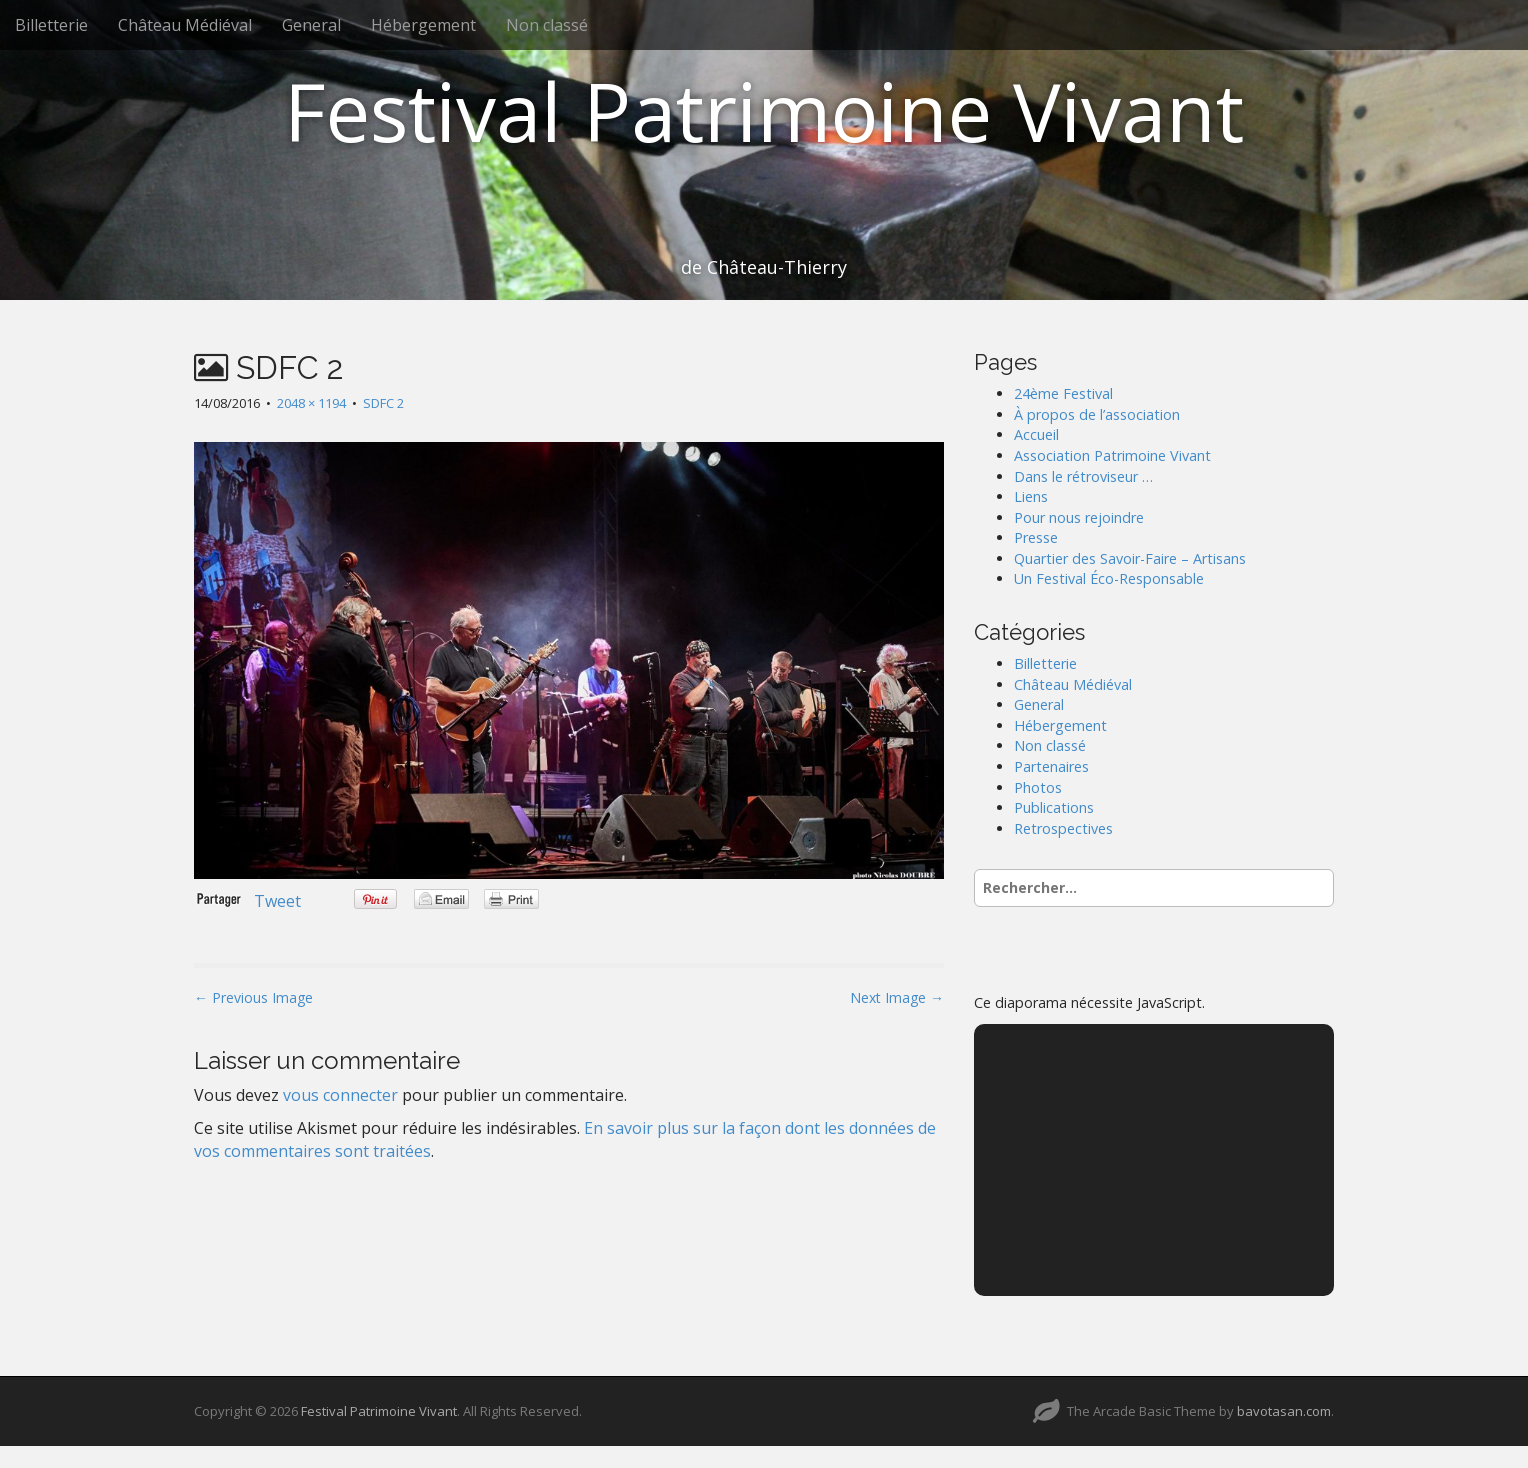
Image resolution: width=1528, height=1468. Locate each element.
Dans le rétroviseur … (1083, 476)
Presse (1036, 537)
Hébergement (423, 25)
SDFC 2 (383, 403)
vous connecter (340, 1095)
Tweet (277, 901)
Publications (1054, 807)
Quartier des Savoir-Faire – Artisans (1130, 558)
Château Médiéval (185, 25)
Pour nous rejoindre (1079, 517)
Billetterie (51, 25)
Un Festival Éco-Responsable (1109, 578)
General (311, 25)
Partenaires (1051, 766)
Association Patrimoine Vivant (1112, 455)
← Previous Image (253, 997)
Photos (1038, 787)
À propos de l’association (1097, 414)
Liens (1031, 496)
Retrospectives (1063, 828)
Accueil (1036, 434)
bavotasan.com (1284, 1411)
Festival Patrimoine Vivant (764, 110)
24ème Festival (1063, 393)
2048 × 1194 (311, 403)
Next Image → (897, 997)
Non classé (547, 25)
